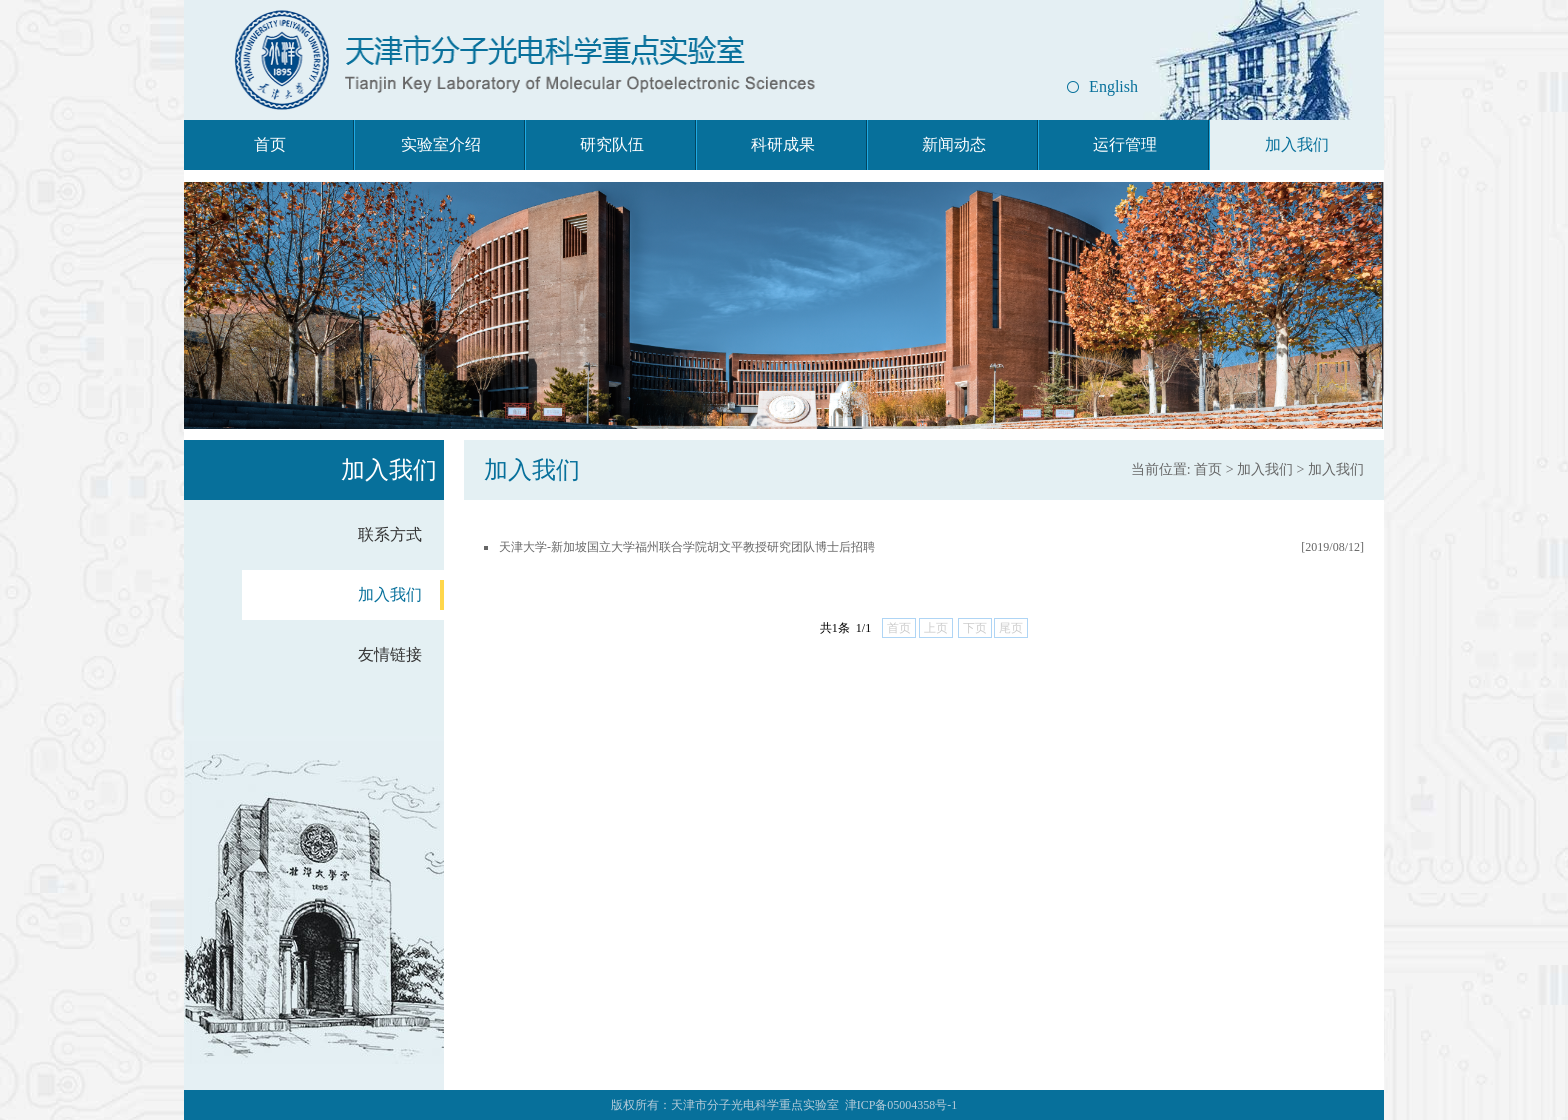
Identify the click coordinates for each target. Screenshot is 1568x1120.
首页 (270, 144)
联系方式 (390, 534)
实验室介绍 (441, 144)
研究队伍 (612, 144)
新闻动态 (954, 144)
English (1113, 86)
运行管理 (1125, 144)
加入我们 (1297, 144)
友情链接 (390, 654)
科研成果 (783, 144)
